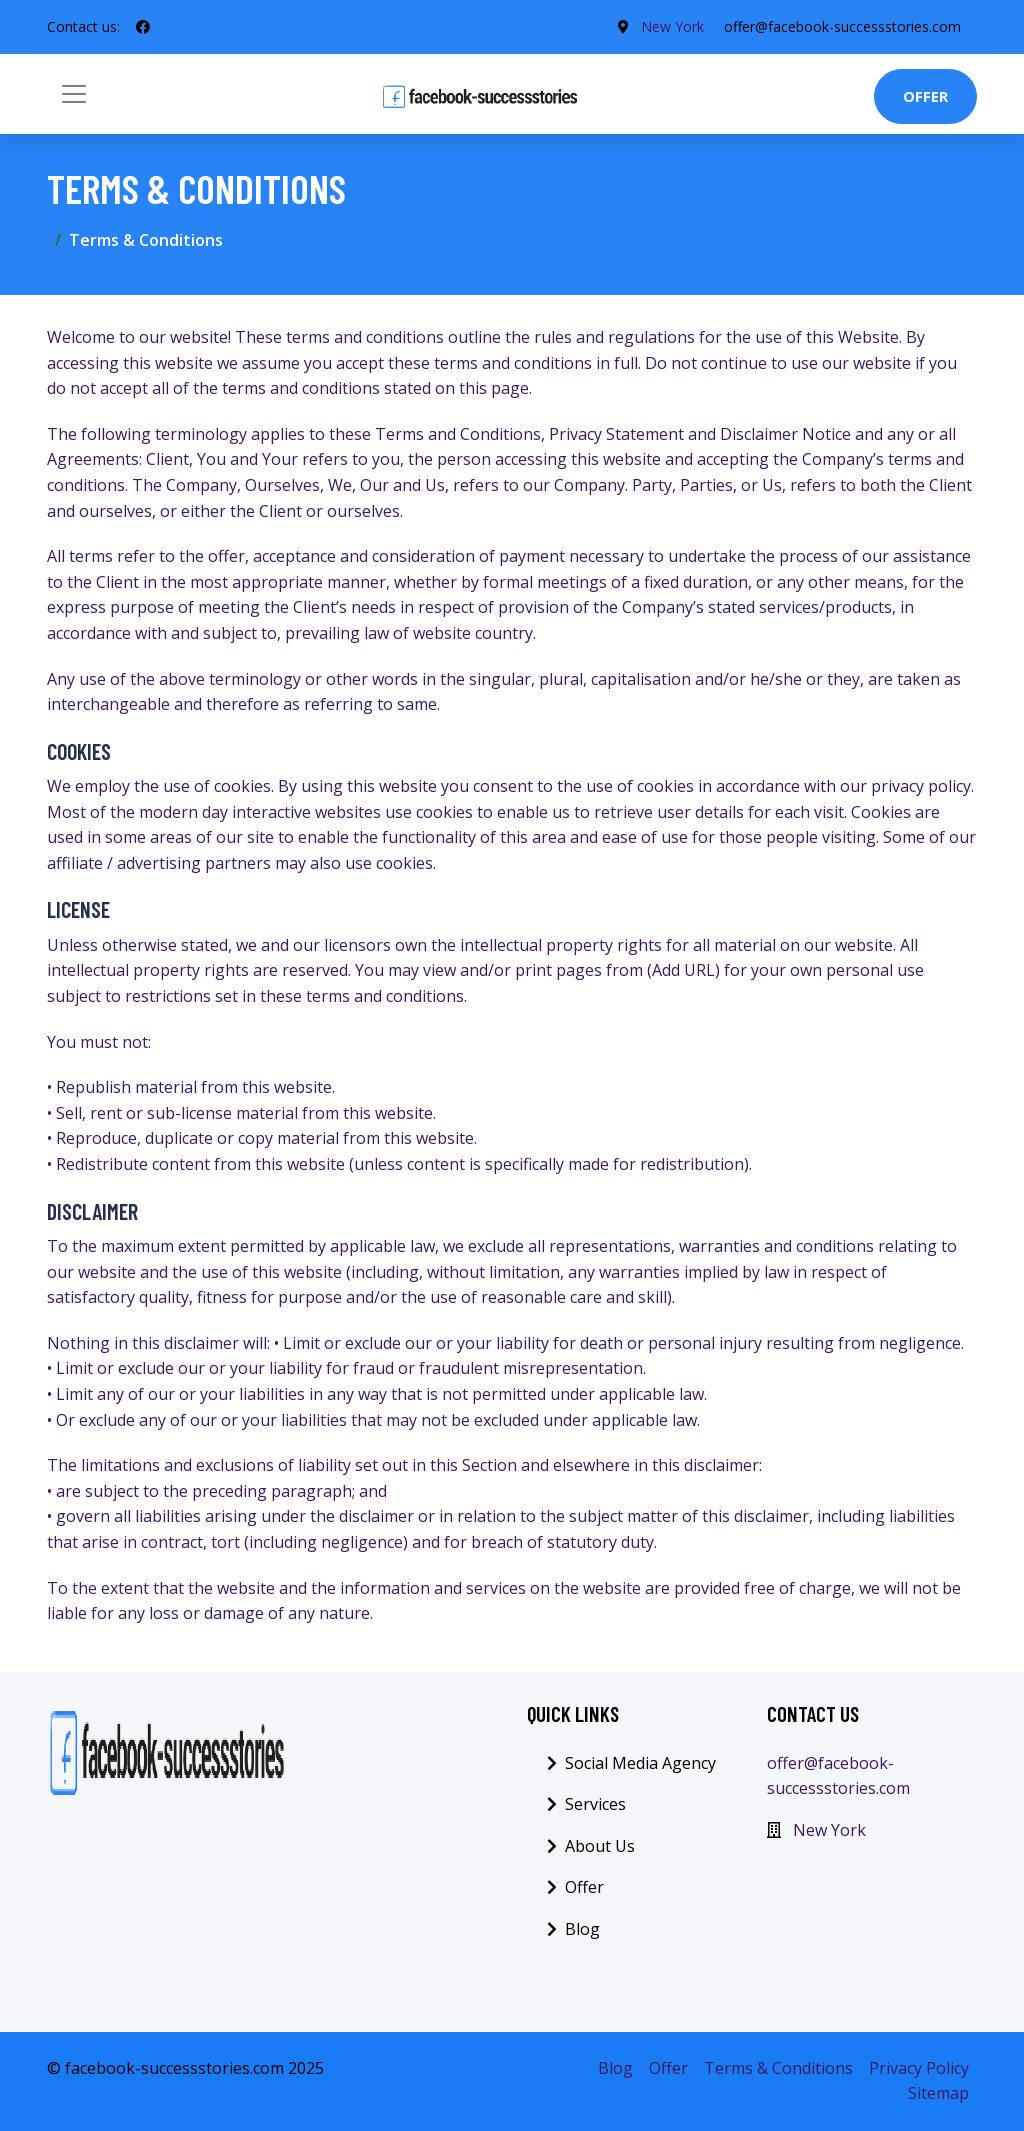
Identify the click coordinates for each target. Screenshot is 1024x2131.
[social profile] (143, 27)
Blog (582, 1929)
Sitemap (938, 2093)
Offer (925, 96)
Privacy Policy (919, 2068)
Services (595, 1804)
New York (672, 26)
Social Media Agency (640, 1763)
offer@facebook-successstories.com (842, 26)
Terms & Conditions (778, 2068)
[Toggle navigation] (74, 94)
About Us (600, 1846)
